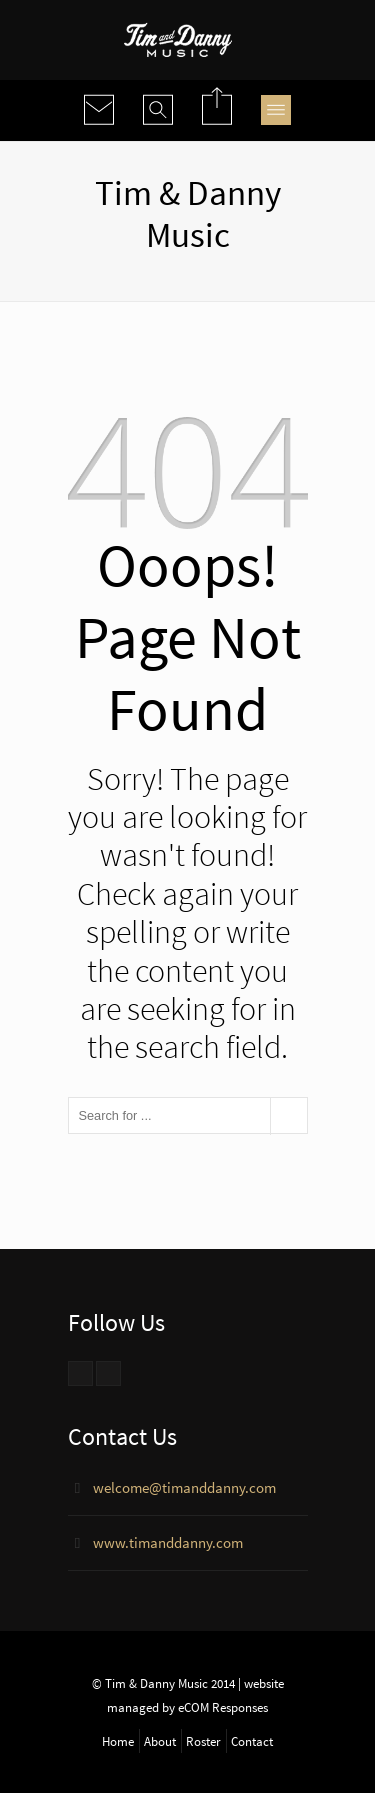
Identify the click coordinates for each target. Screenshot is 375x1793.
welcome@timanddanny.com (184, 1487)
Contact (252, 1741)
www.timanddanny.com (168, 1542)
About (160, 1741)
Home (118, 1741)
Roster (203, 1741)
